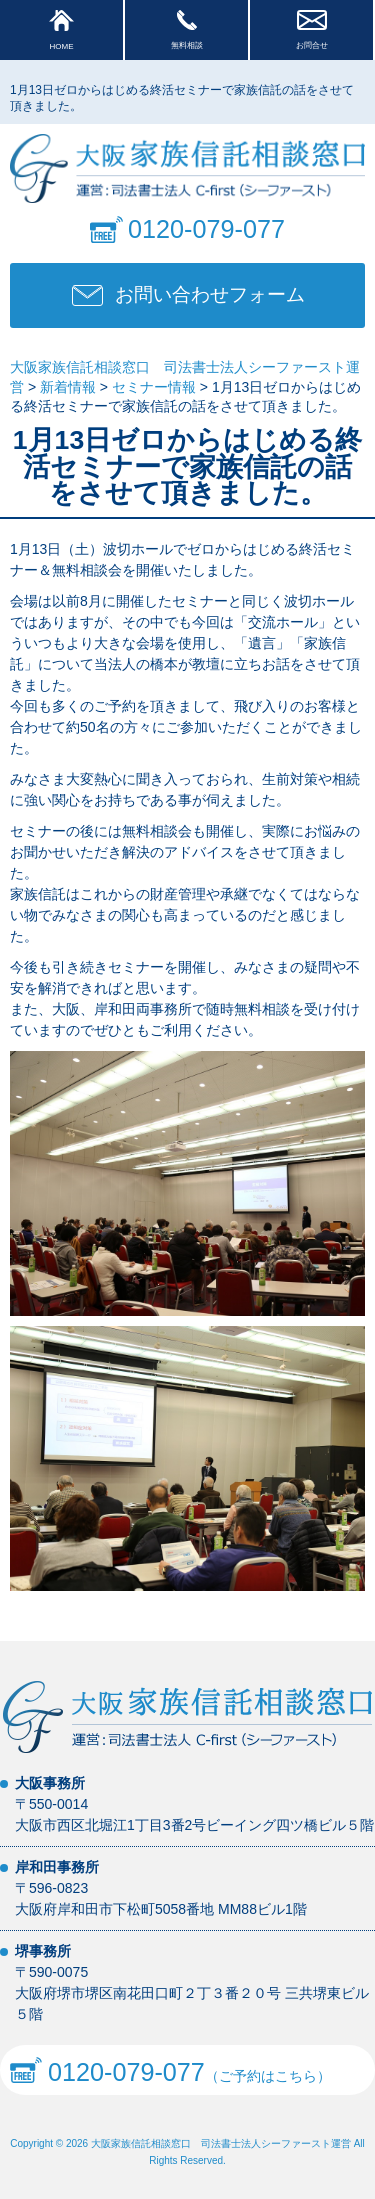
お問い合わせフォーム (210, 294)
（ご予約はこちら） (170, 2070)
